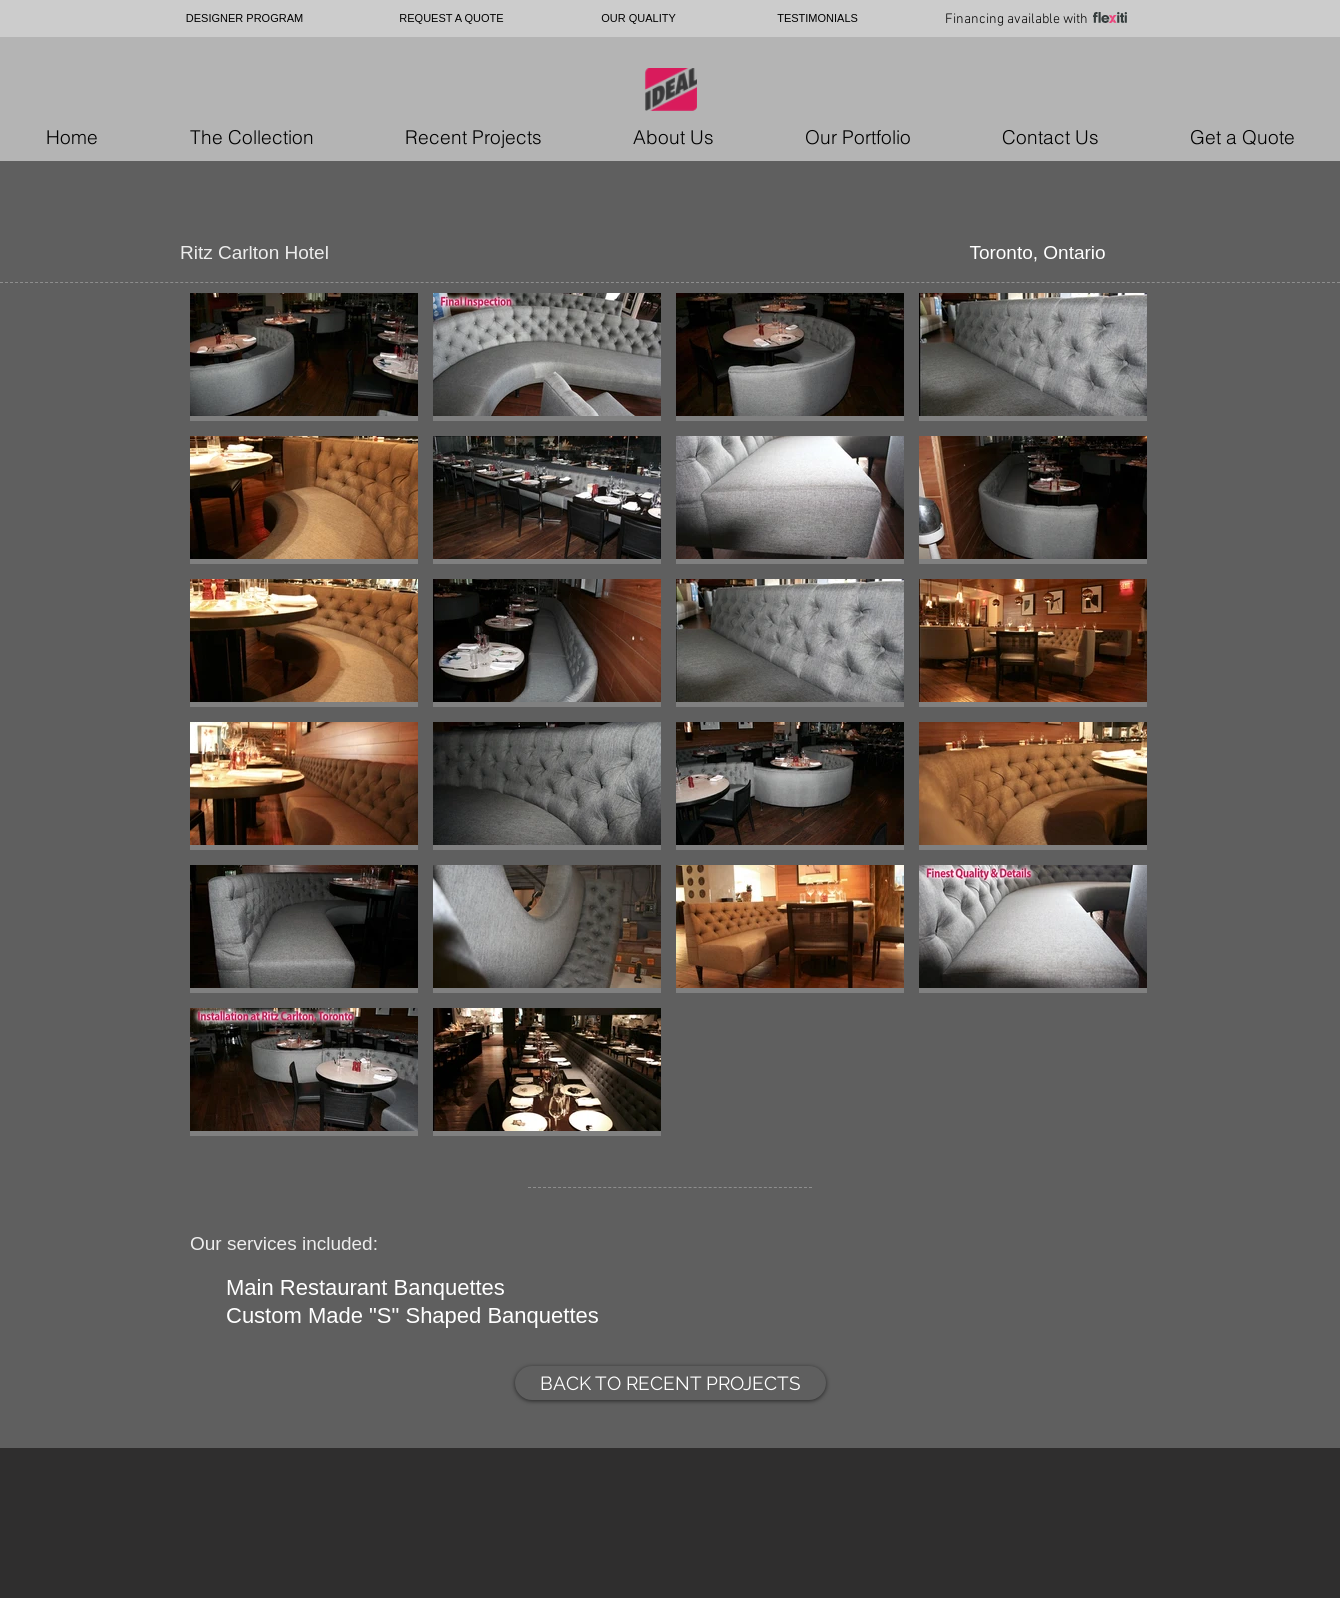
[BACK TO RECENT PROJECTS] (670, 1383)
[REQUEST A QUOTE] (451, 18)
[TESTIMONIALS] (817, 18)
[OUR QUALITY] (638, 18)
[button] (304, 357)
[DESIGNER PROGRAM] (244, 18)
